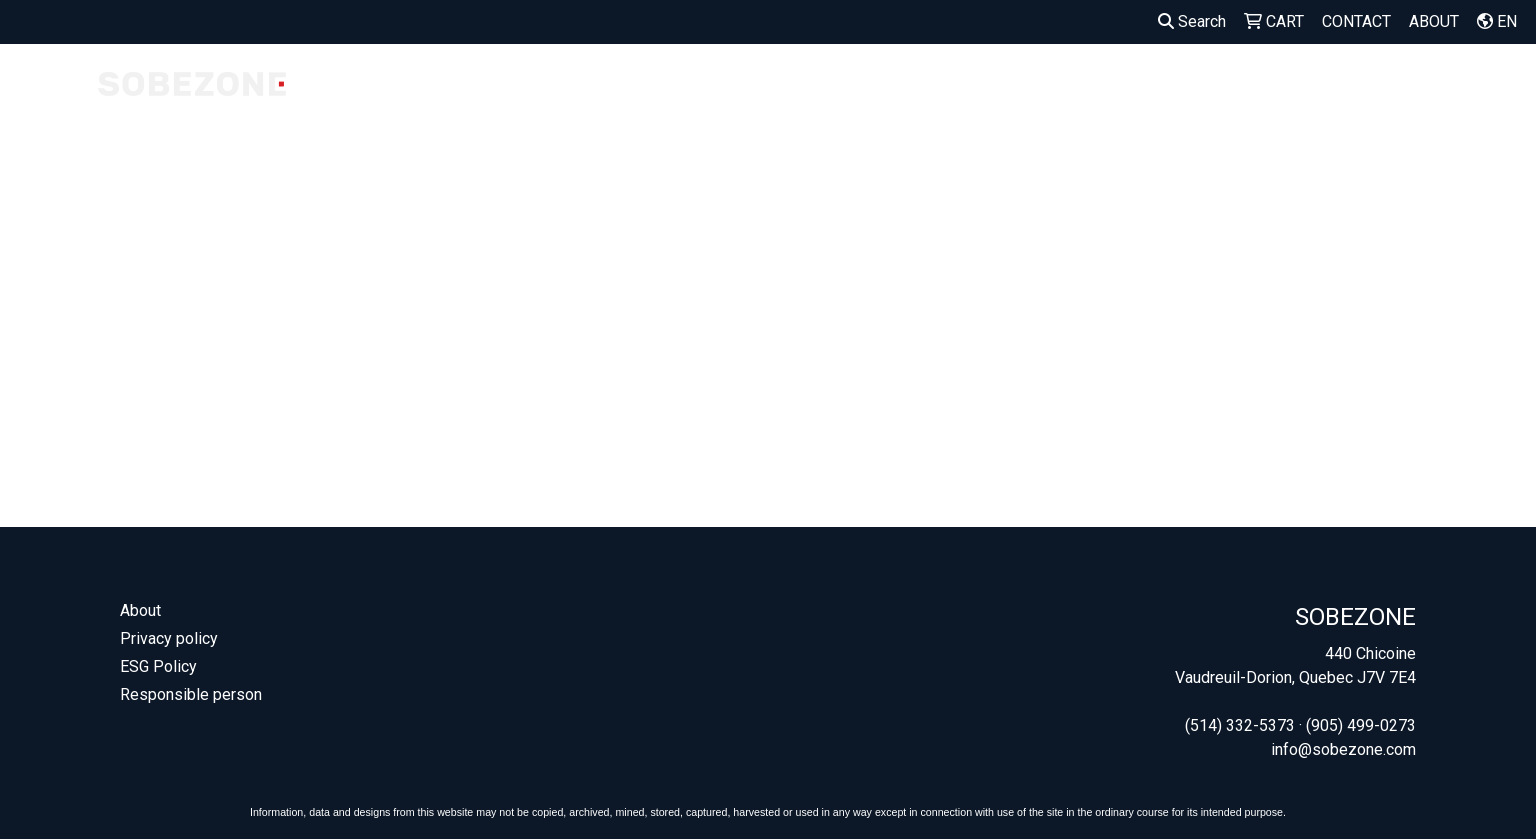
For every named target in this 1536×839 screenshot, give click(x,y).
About (140, 610)
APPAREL (1011, 87)
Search (1192, 21)
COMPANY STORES (429, 99)
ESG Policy (158, 666)
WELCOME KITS (806, 99)
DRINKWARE (1197, 87)
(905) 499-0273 (1361, 725)
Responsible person (191, 694)
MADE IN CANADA (558, 99)
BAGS (1099, 87)
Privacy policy (169, 638)
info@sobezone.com (1343, 749)
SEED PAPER (907, 99)
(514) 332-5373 (1240, 725)
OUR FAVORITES (694, 99)
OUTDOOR (1311, 87)
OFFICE (1407, 87)
